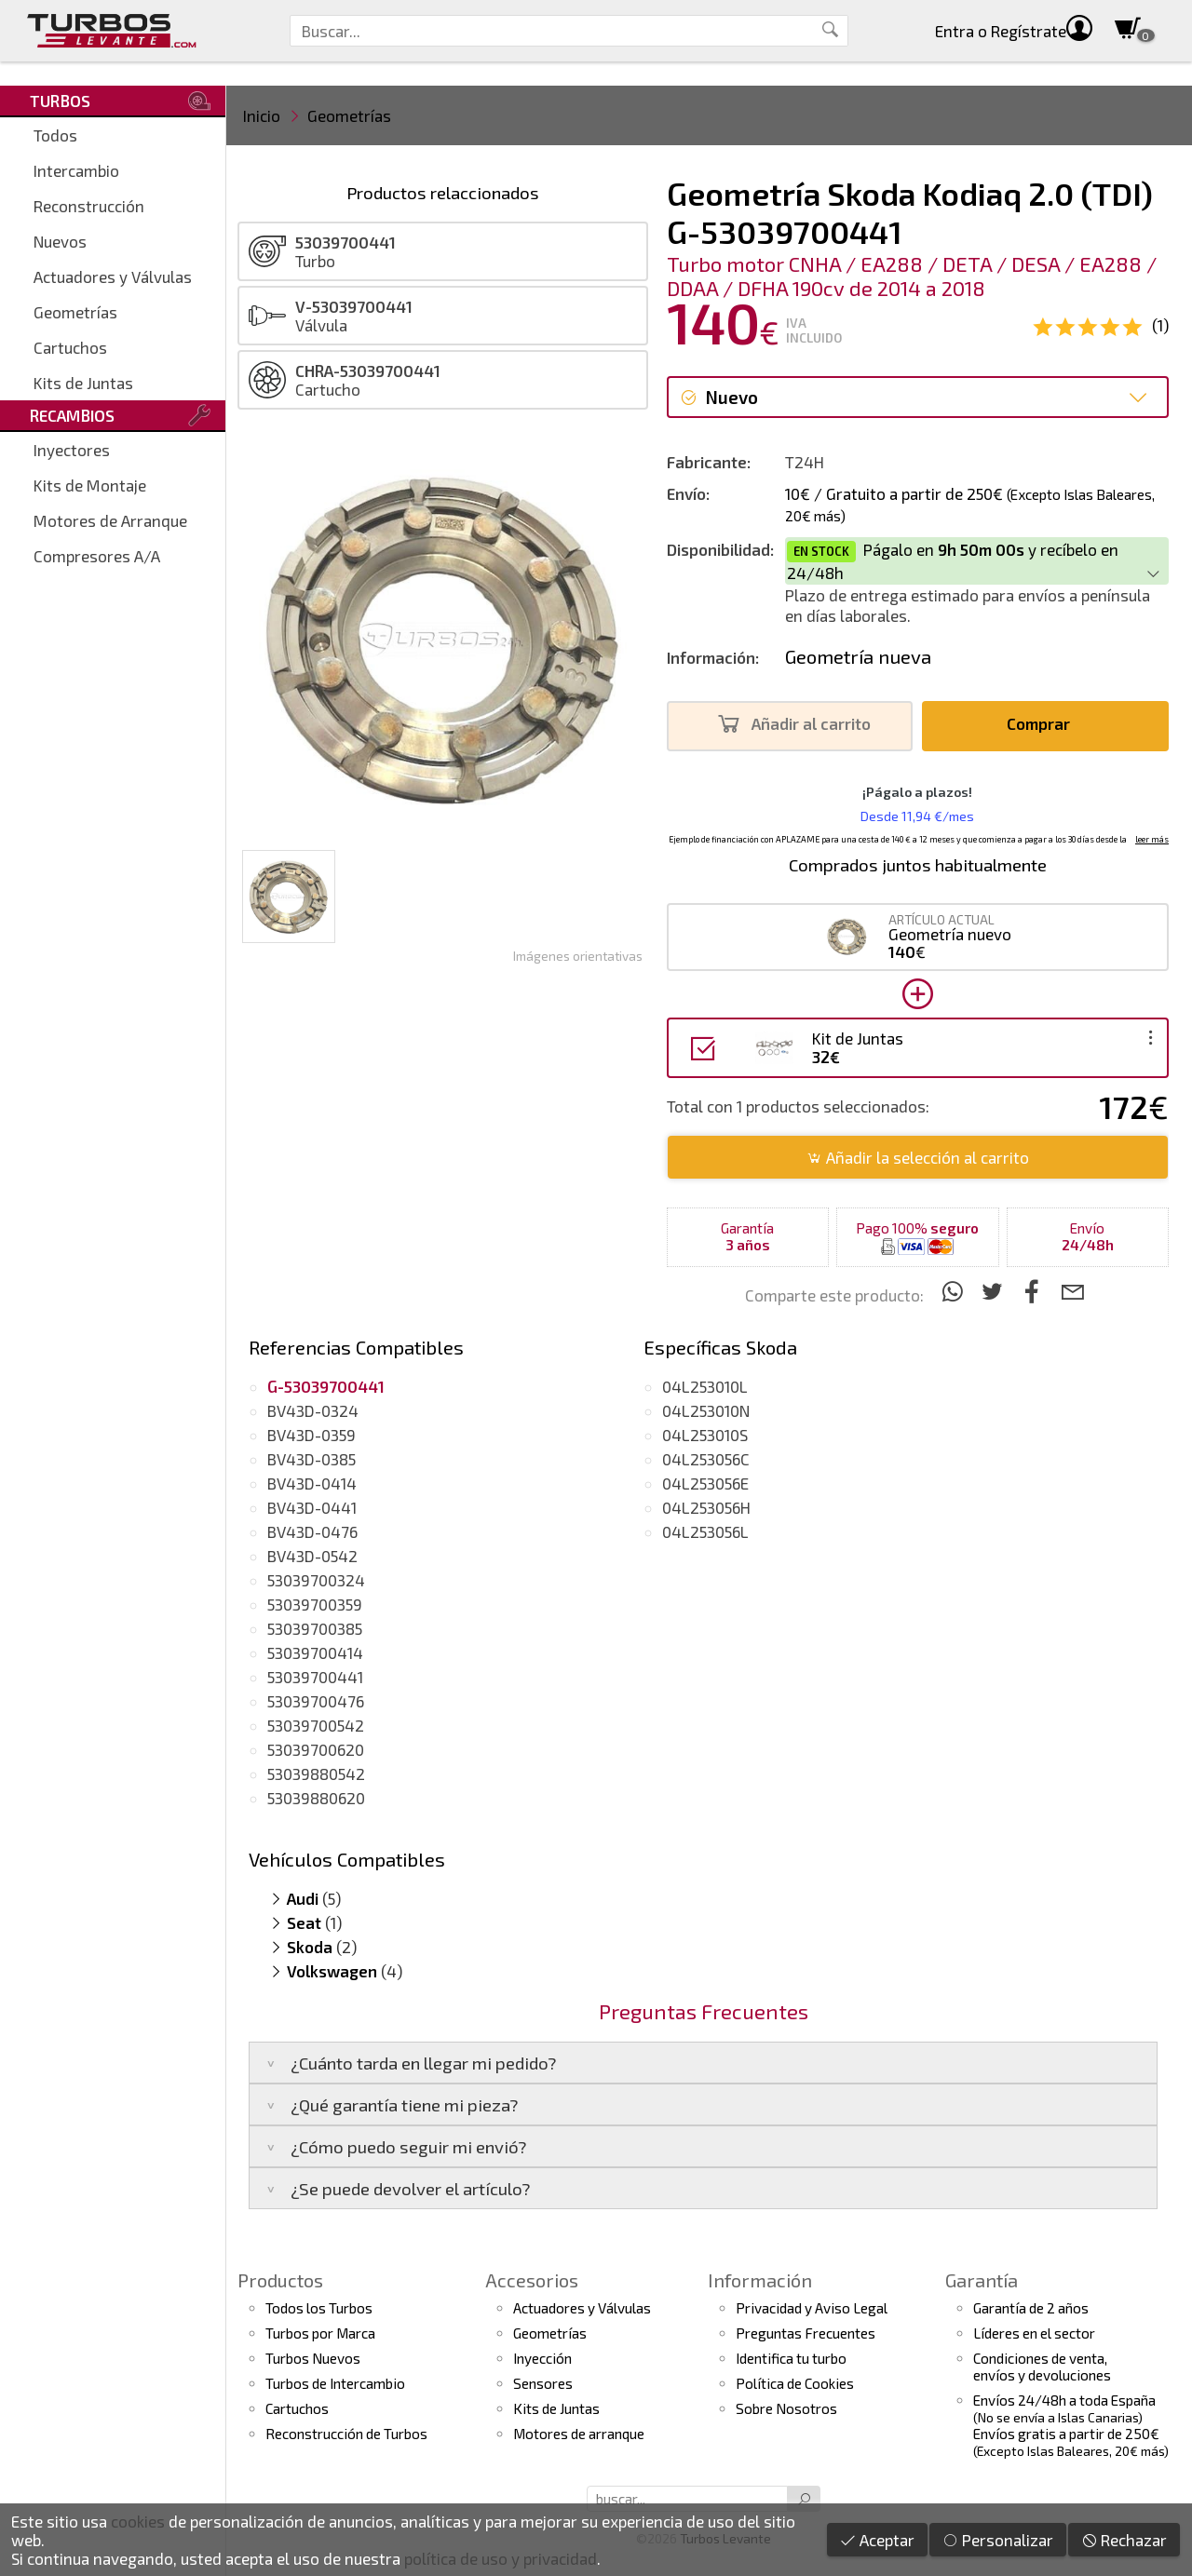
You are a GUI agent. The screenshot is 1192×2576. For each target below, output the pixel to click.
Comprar (1043, 723)
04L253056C (706, 1459)
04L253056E (705, 1483)
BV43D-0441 (312, 1507)
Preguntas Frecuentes (805, 2333)
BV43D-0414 (312, 1483)
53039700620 (315, 1749)
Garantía (981, 2280)
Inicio (261, 115)
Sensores (543, 2383)
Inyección (542, 2358)
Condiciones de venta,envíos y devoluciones (1042, 2366)
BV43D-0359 (311, 1434)
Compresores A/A (97, 555)
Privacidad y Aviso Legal (811, 2308)
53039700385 (314, 1628)
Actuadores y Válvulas (113, 276)
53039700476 (315, 1701)
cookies (138, 2521)
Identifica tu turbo (791, 2358)
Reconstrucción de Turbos (346, 2433)
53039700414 (315, 1652)
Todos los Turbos (318, 2308)
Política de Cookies (795, 2383)
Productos (280, 2280)
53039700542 (315, 1725)
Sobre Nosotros (786, 2408)
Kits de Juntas (83, 382)
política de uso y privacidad (500, 2558)
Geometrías (75, 312)
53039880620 (316, 1797)
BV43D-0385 (311, 1459)
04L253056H (706, 1507)
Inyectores (72, 449)
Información (760, 2280)
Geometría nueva (858, 656)
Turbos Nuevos (312, 2358)
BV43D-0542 (312, 1555)
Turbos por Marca (320, 2333)
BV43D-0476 (312, 1531)
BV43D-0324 (313, 1410)
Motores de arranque (578, 2433)
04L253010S (705, 1434)
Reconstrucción (89, 205)
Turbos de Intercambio (335, 2383)
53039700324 (316, 1580)
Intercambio (76, 170)
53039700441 (315, 1676)
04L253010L (705, 1386)
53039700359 (314, 1604)
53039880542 (316, 1773)
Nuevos (60, 241)
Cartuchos (70, 347)
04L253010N (706, 1410)
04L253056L (705, 1531)
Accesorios (531, 2280)
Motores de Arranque (110, 520)
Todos (55, 135)
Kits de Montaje (90, 485)
